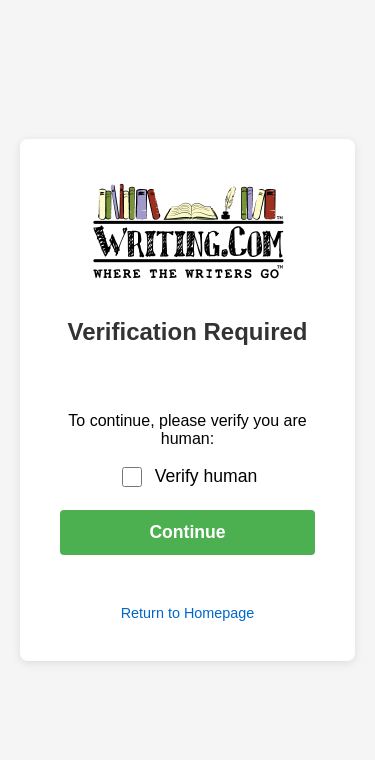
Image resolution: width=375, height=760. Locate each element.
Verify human (206, 476)
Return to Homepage (188, 613)
